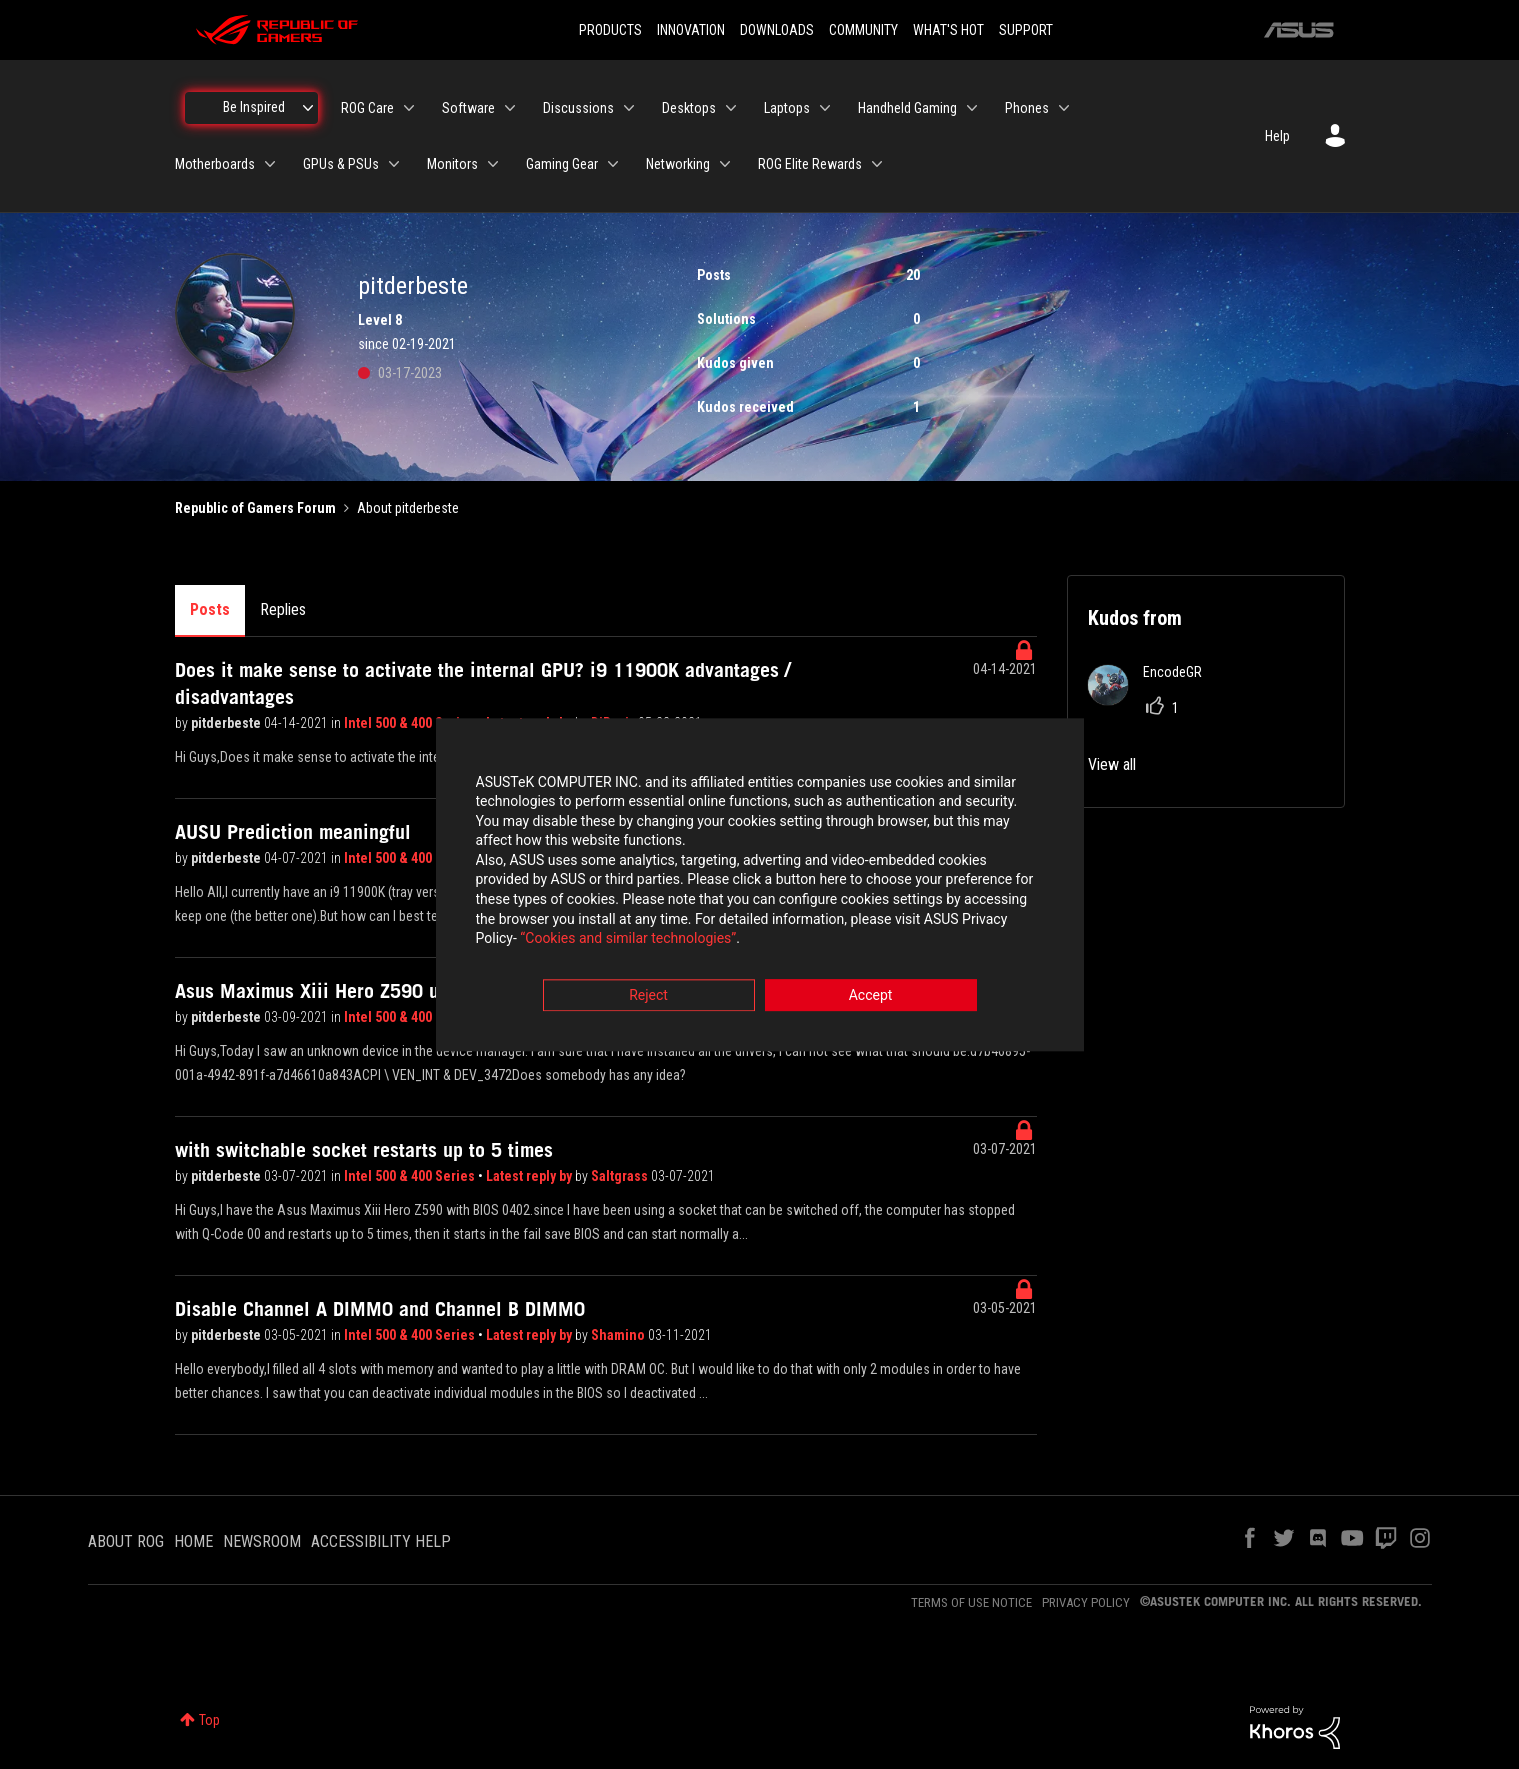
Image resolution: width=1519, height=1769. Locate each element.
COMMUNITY (863, 30)
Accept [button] (871, 995)
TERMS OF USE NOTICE (971, 1602)
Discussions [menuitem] (578, 108)
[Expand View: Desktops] (731, 108)
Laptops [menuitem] (787, 108)
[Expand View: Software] (510, 108)
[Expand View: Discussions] (629, 108)
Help (1277, 136)
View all (1112, 764)
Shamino (619, 1335)
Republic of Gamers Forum (255, 508)
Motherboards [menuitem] (215, 164)
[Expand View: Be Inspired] (308, 108)
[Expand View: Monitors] (493, 164)
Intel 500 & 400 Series (411, 723)
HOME (193, 1541)
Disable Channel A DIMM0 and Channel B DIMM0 (380, 1309)
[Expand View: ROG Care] (409, 108)
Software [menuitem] (468, 108)
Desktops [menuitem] (689, 108)
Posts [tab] (210, 609)
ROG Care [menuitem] (367, 108)
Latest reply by (530, 1176)
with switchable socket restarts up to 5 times (364, 1150)
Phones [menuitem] (1027, 108)
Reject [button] (648, 995)
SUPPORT (1026, 30)
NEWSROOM (262, 1541)
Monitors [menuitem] (452, 164)
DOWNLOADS (777, 30)
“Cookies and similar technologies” (628, 939)
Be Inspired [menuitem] (254, 107)
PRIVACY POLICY (1086, 1602)
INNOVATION (691, 30)
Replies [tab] (283, 609)
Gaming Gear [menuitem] (562, 164)
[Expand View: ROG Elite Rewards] (877, 164)
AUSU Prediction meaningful (293, 832)
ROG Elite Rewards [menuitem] (810, 164)
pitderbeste (227, 723)
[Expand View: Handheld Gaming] (972, 108)
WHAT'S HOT (948, 30)
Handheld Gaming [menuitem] (907, 108)
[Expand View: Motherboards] (270, 164)
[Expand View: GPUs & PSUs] (394, 164)
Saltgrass (621, 1176)
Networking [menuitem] (678, 164)
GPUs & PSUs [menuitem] (341, 164)
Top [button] (209, 1720)
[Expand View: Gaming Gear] (613, 164)
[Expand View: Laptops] (825, 108)
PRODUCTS (610, 30)
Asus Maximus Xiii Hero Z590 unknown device (369, 991)
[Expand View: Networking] (725, 164)
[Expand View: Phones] (1064, 108)
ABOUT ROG (126, 1541)
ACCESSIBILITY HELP (381, 1541)
